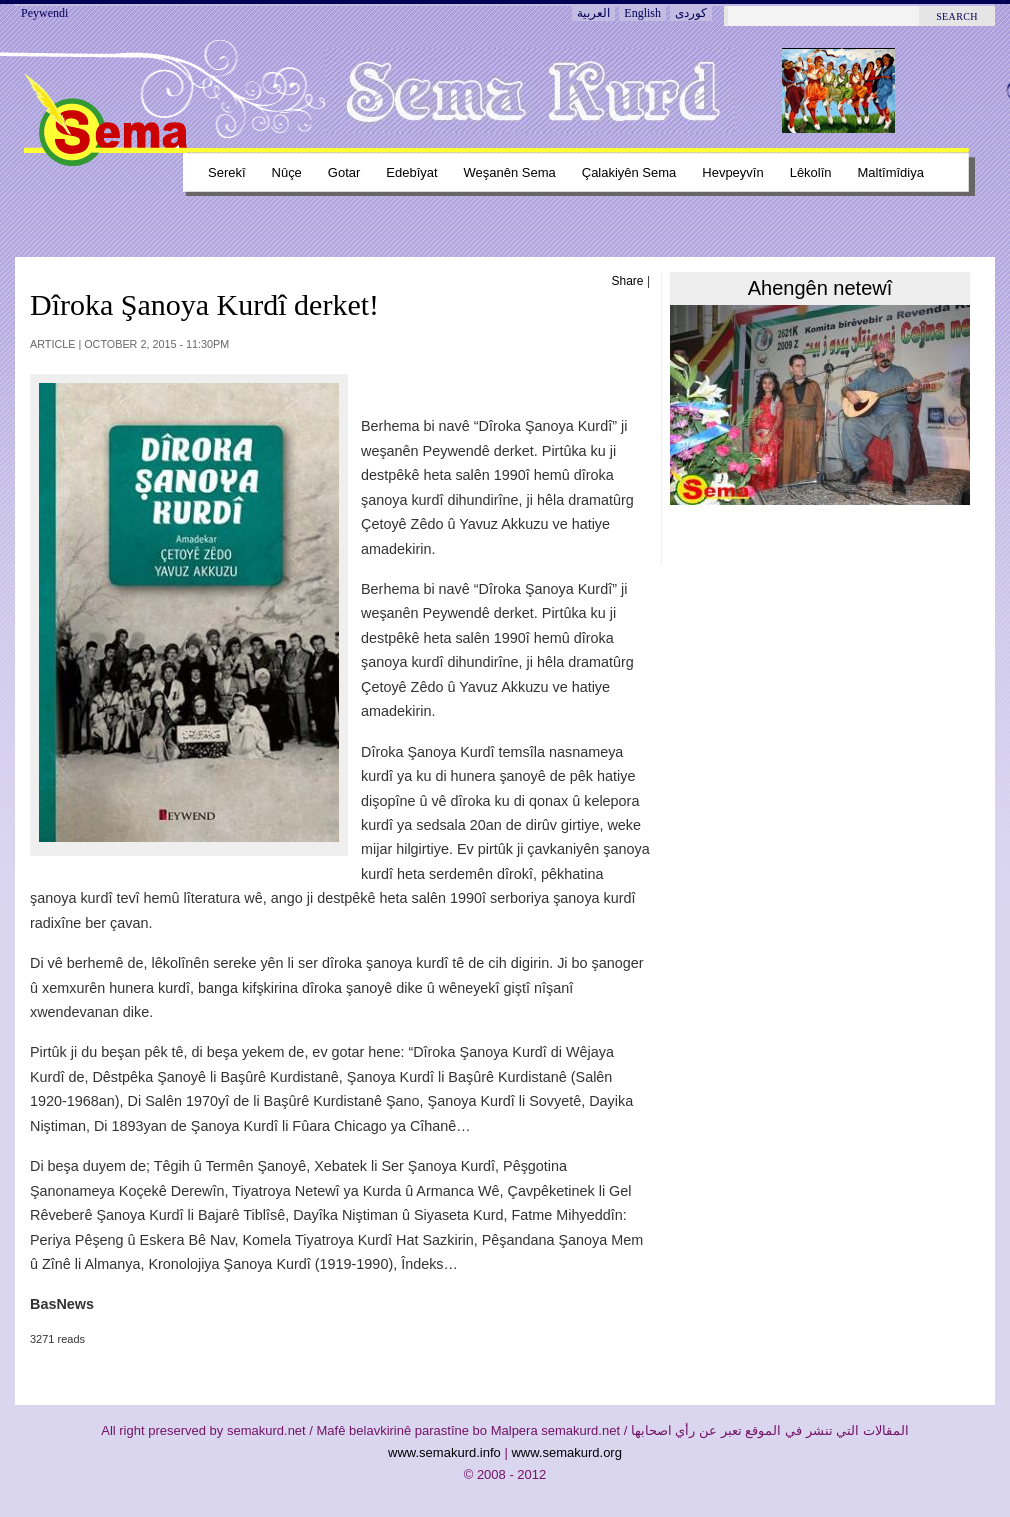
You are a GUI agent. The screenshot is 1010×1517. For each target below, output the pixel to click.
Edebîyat (411, 172)
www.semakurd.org (566, 1452)
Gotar (344, 172)
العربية (593, 13)
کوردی (691, 13)
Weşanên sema (510, 172)
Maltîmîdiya (891, 172)
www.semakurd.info (444, 1452)
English (642, 13)
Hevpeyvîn (732, 172)
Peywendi (44, 13)
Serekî (227, 172)
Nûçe (287, 172)
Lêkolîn (811, 172)
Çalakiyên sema (629, 172)
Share (628, 281)
